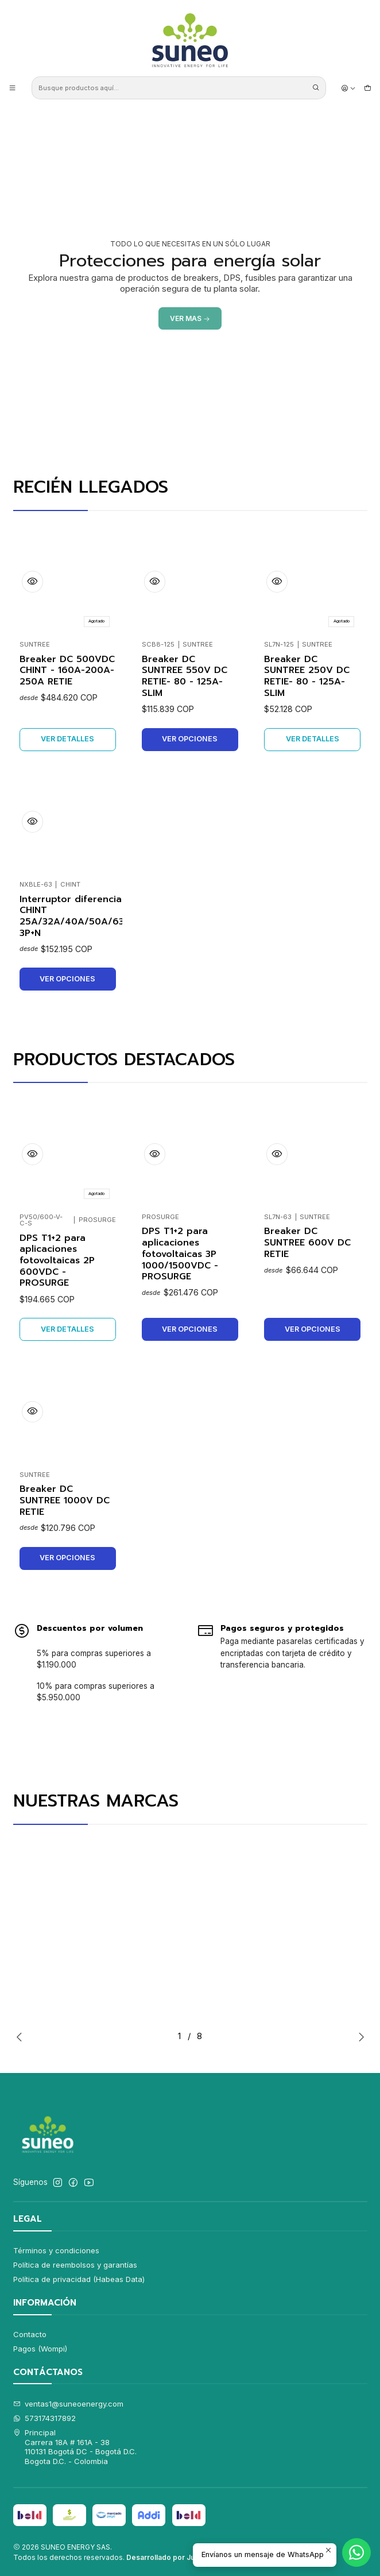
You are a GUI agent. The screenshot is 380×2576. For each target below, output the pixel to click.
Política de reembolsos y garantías (75, 2264)
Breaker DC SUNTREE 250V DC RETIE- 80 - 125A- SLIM (307, 678)
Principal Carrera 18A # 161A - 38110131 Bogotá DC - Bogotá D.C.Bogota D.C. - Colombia (75, 2446)
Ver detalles (67, 738)
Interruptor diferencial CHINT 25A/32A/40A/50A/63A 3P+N (75, 921)
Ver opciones (190, 739)
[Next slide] (351, 431)
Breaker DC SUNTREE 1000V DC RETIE (65, 1505)
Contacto (29, 2334)
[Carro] (368, 88)
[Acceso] (348, 88)
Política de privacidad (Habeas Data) (79, 2279)
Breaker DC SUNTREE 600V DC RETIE (307, 1244)
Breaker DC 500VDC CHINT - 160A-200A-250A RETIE (67, 671)
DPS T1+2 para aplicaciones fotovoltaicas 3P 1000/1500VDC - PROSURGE (180, 1254)
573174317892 (44, 2418)
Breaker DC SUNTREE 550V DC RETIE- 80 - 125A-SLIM (184, 676)
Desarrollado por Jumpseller (175, 2557)
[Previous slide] (28, 431)
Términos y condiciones (56, 2250)
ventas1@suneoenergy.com (68, 2403)
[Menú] (12, 88)
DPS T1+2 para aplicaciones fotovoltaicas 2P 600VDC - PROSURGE (57, 1261)
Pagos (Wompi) (40, 2348)
